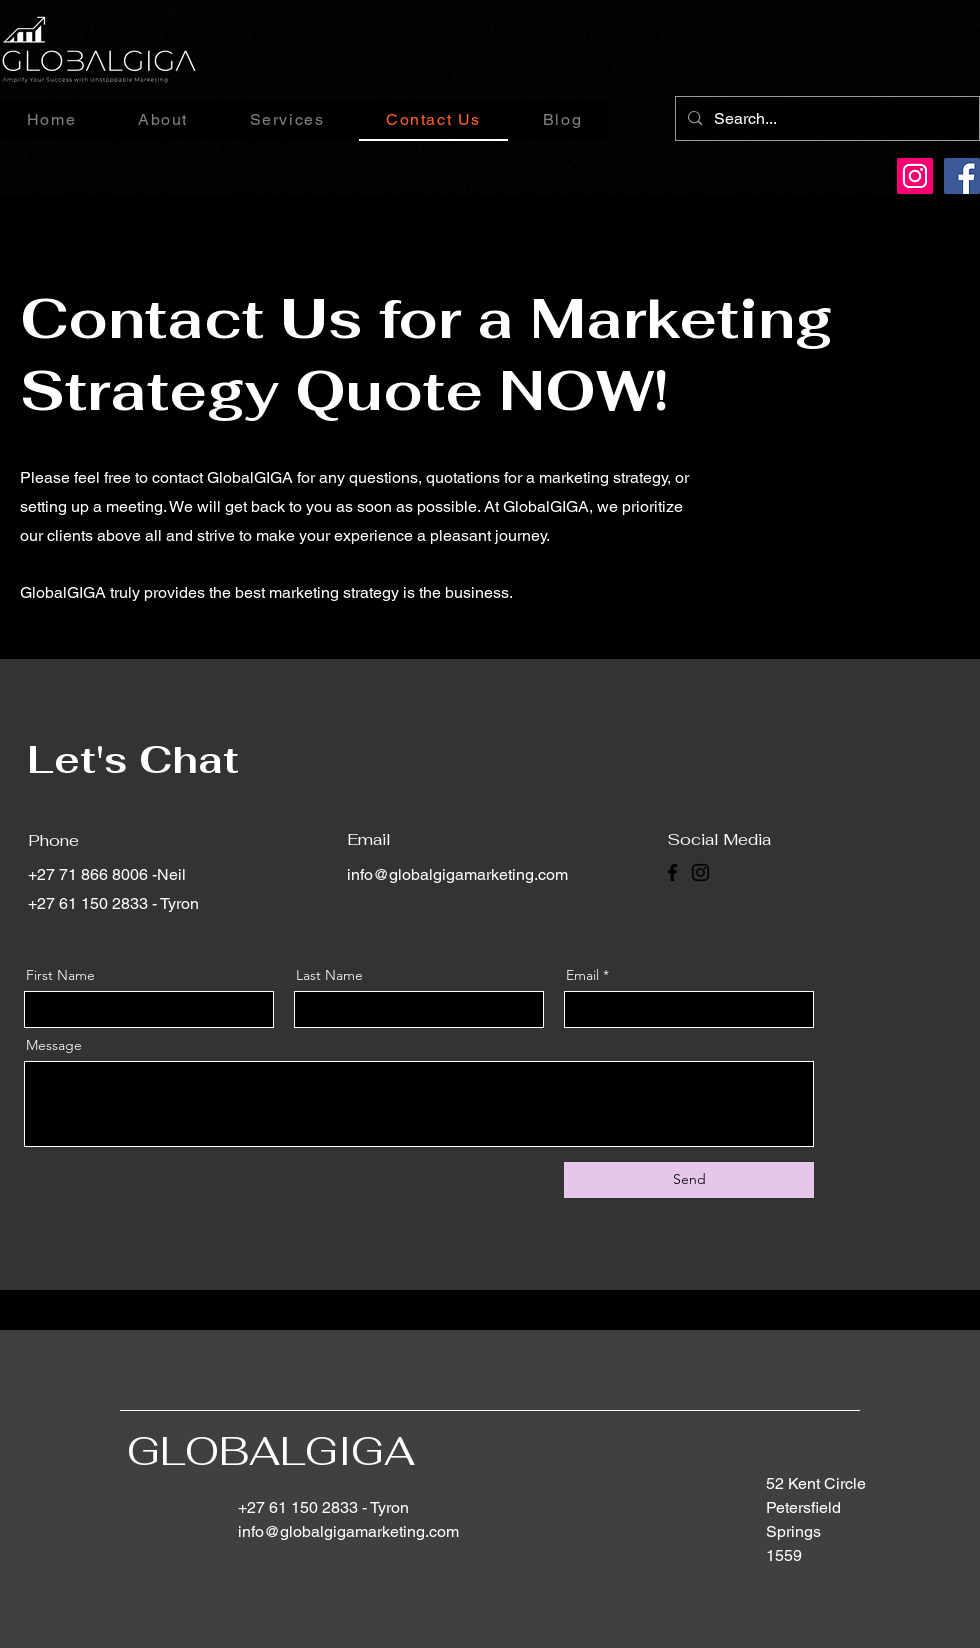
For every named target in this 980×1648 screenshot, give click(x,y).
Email (582, 975)
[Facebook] (962, 176)
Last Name (329, 975)
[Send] (689, 1180)
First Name (60, 975)
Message (54, 1045)
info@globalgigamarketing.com (457, 874)
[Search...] (825, 118)
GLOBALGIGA (271, 1451)
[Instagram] (915, 176)
